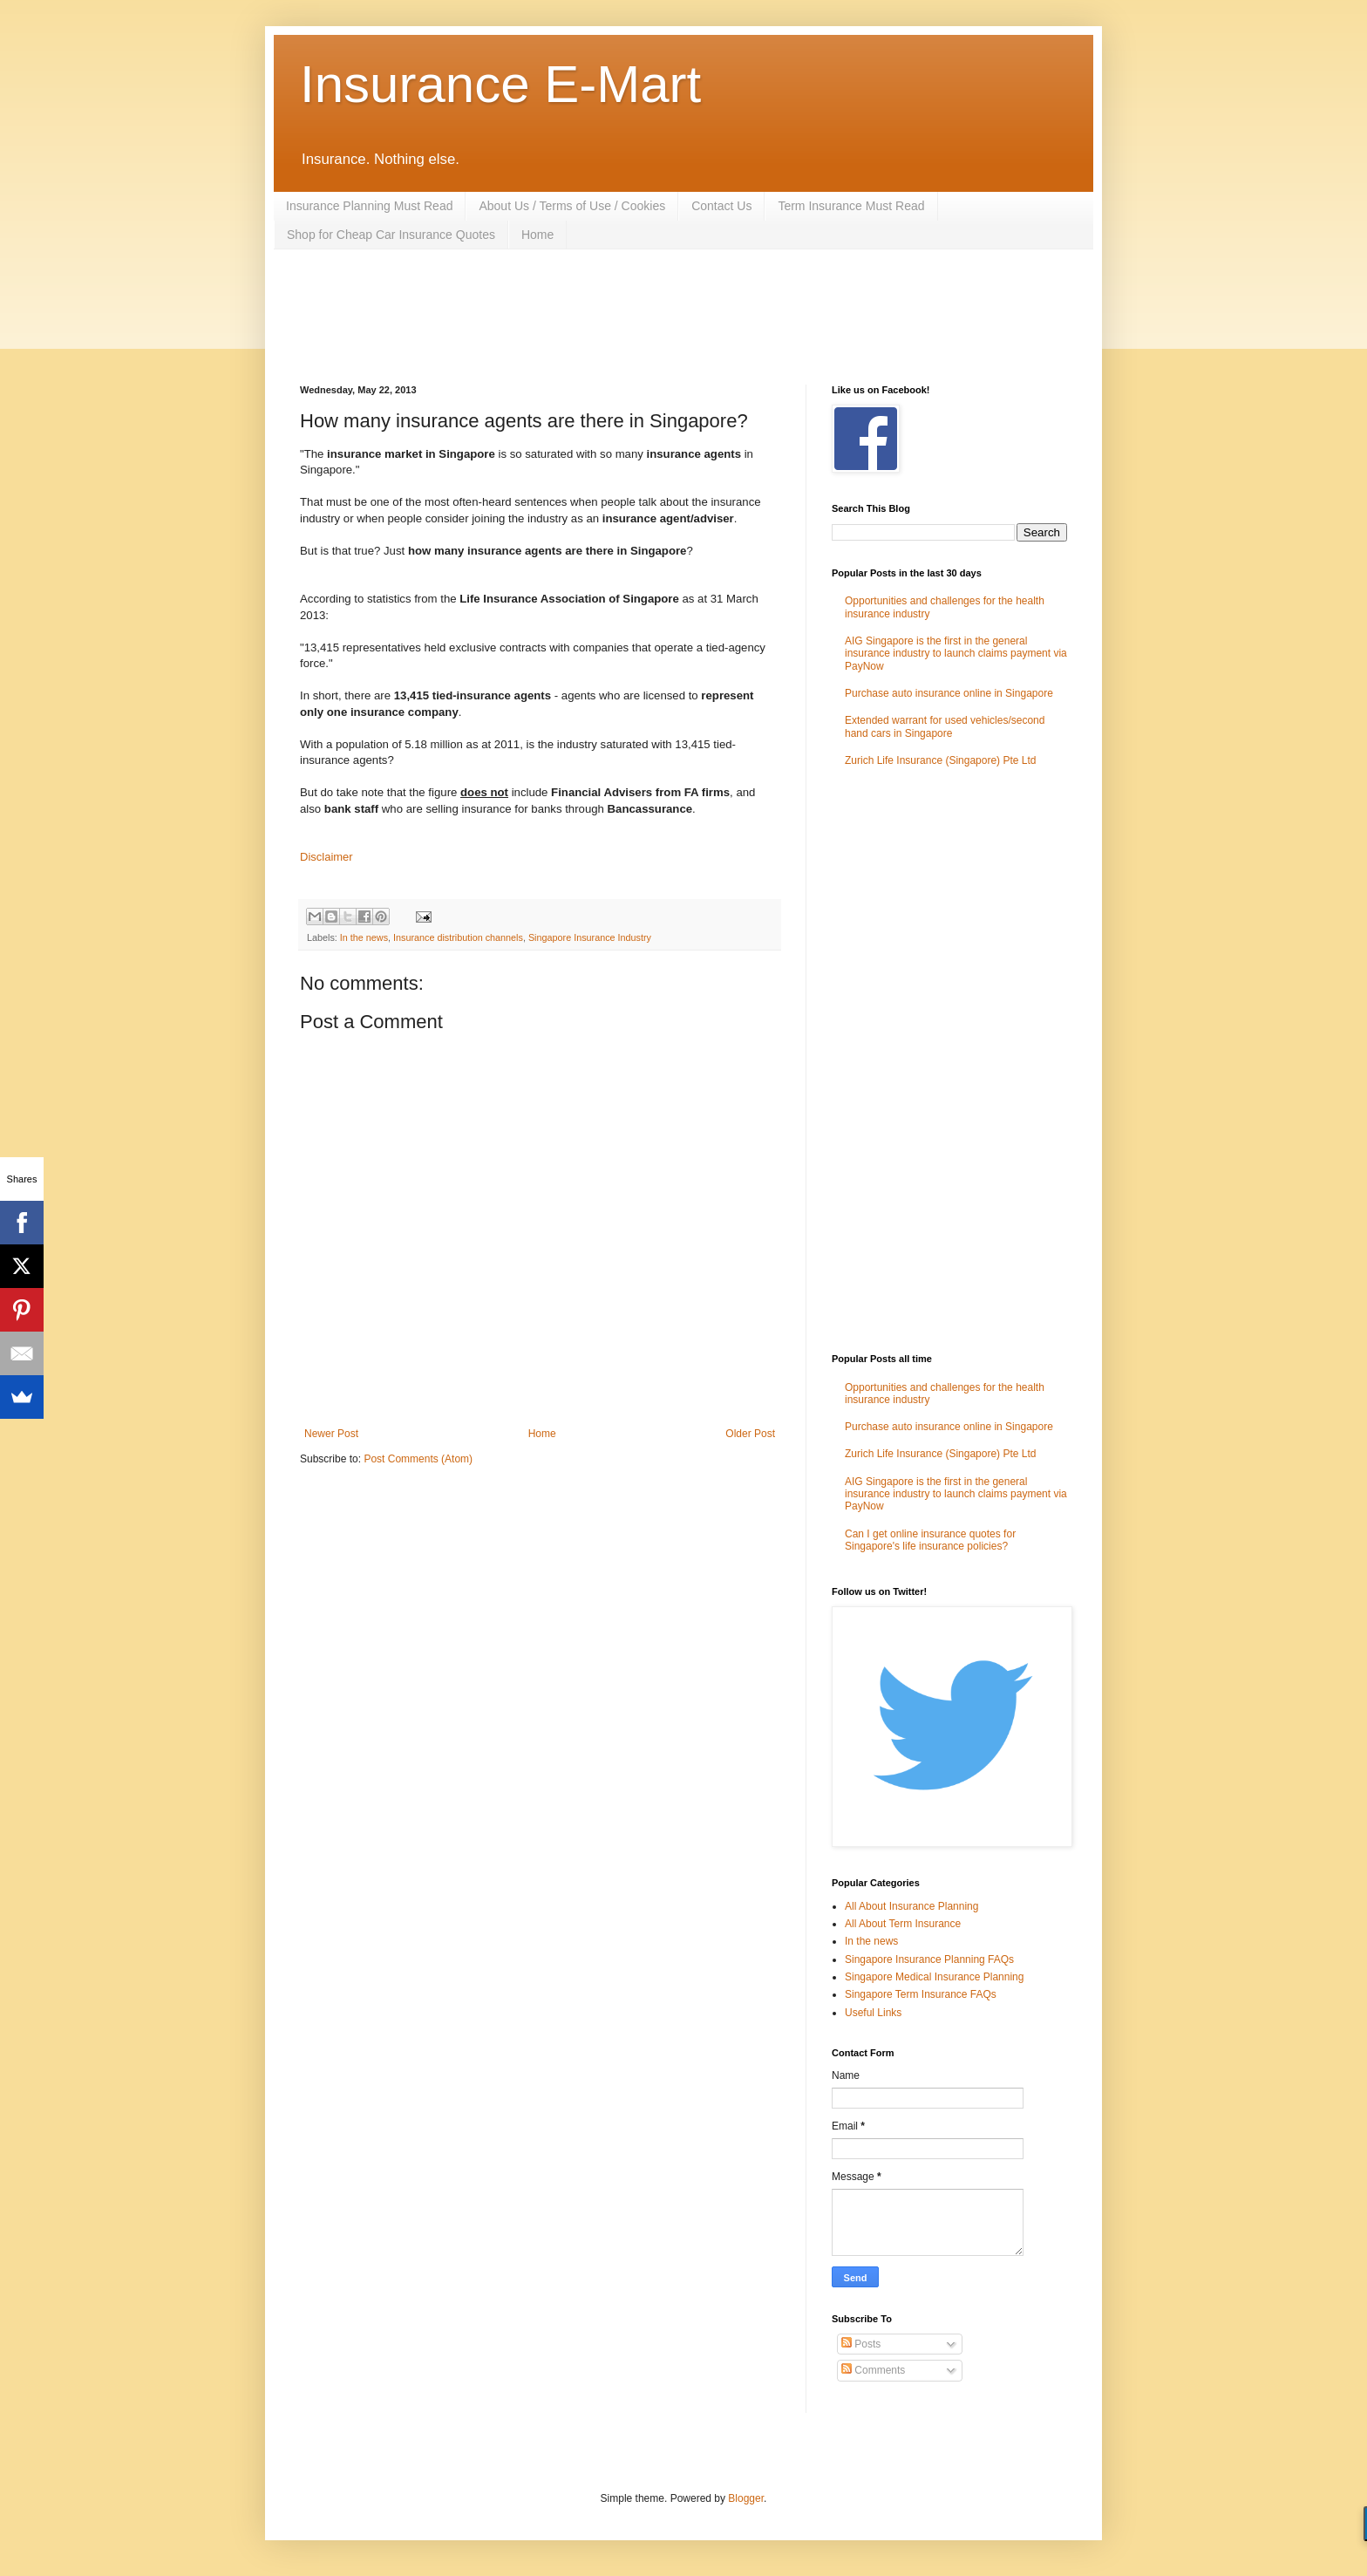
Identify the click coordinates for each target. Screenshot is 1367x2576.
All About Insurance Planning (911, 1906)
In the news (364, 937)
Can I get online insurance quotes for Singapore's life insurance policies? (930, 1540)
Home (537, 235)
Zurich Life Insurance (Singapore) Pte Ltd (940, 760)
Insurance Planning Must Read (369, 206)
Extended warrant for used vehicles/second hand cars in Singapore (944, 726)
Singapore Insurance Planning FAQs (929, 1959)
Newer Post (331, 1434)
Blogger (746, 2498)
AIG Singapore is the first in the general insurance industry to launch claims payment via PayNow (956, 653)
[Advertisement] (617, 315)
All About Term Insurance (903, 1924)
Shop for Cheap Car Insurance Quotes (391, 235)
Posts (861, 2344)
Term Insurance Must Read (851, 206)
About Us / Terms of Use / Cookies (572, 206)
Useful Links (873, 2013)
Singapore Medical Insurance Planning (934, 1977)
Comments (873, 2370)
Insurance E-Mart (500, 84)
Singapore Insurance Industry (589, 937)
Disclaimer (326, 856)
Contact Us (721, 206)
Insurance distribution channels (458, 937)
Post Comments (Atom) (418, 1459)
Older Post (750, 1434)
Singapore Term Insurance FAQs (920, 1994)
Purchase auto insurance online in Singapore (949, 693)
